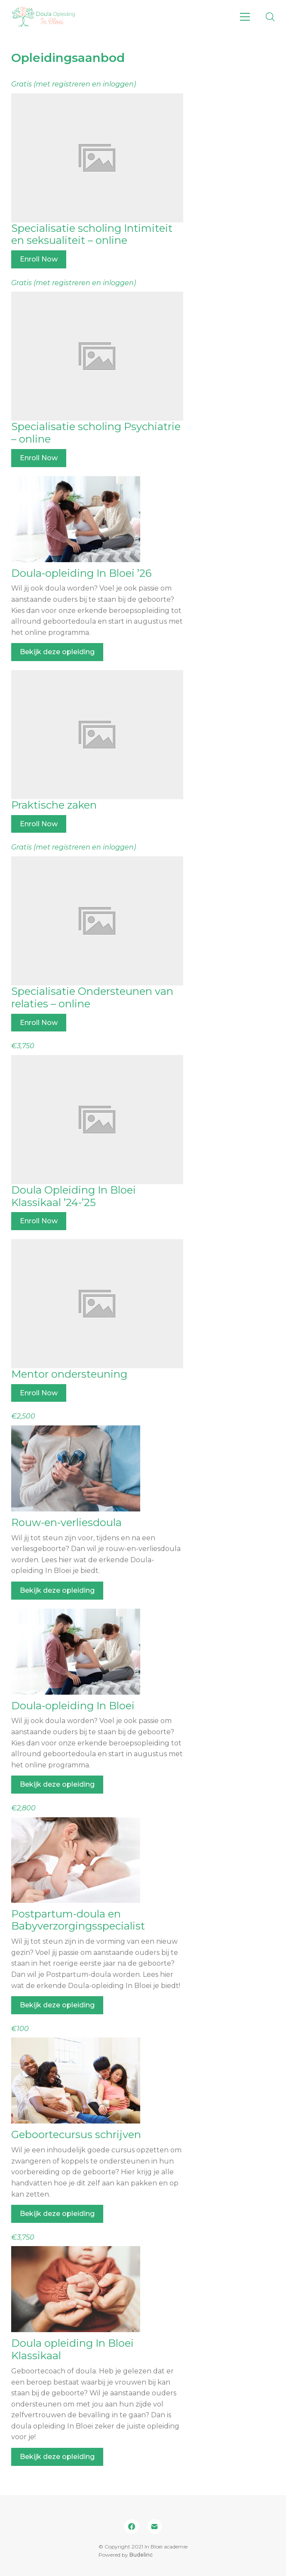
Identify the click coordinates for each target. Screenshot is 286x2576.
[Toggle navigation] (244, 16)
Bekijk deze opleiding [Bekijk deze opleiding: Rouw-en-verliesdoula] (57, 1590)
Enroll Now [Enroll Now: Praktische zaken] (39, 824)
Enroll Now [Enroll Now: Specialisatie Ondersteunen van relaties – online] (39, 1023)
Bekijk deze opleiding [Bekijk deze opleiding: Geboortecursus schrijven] (57, 2214)
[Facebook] (131, 2526)
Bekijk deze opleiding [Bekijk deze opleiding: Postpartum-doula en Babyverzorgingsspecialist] (57, 2005)
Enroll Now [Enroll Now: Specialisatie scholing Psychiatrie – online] (39, 458)
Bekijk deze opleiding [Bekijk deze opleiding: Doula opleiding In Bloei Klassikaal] (57, 2457)
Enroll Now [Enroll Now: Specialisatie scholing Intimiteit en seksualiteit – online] (39, 259)
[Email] (155, 2526)
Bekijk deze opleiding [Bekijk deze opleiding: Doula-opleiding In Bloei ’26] (57, 652)
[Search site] (270, 17)
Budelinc (141, 2554)
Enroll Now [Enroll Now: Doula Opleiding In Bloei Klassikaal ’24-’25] (39, 1221)
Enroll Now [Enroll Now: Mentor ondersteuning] (39, 1393)
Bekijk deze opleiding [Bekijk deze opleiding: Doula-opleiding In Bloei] (57, 1784)
